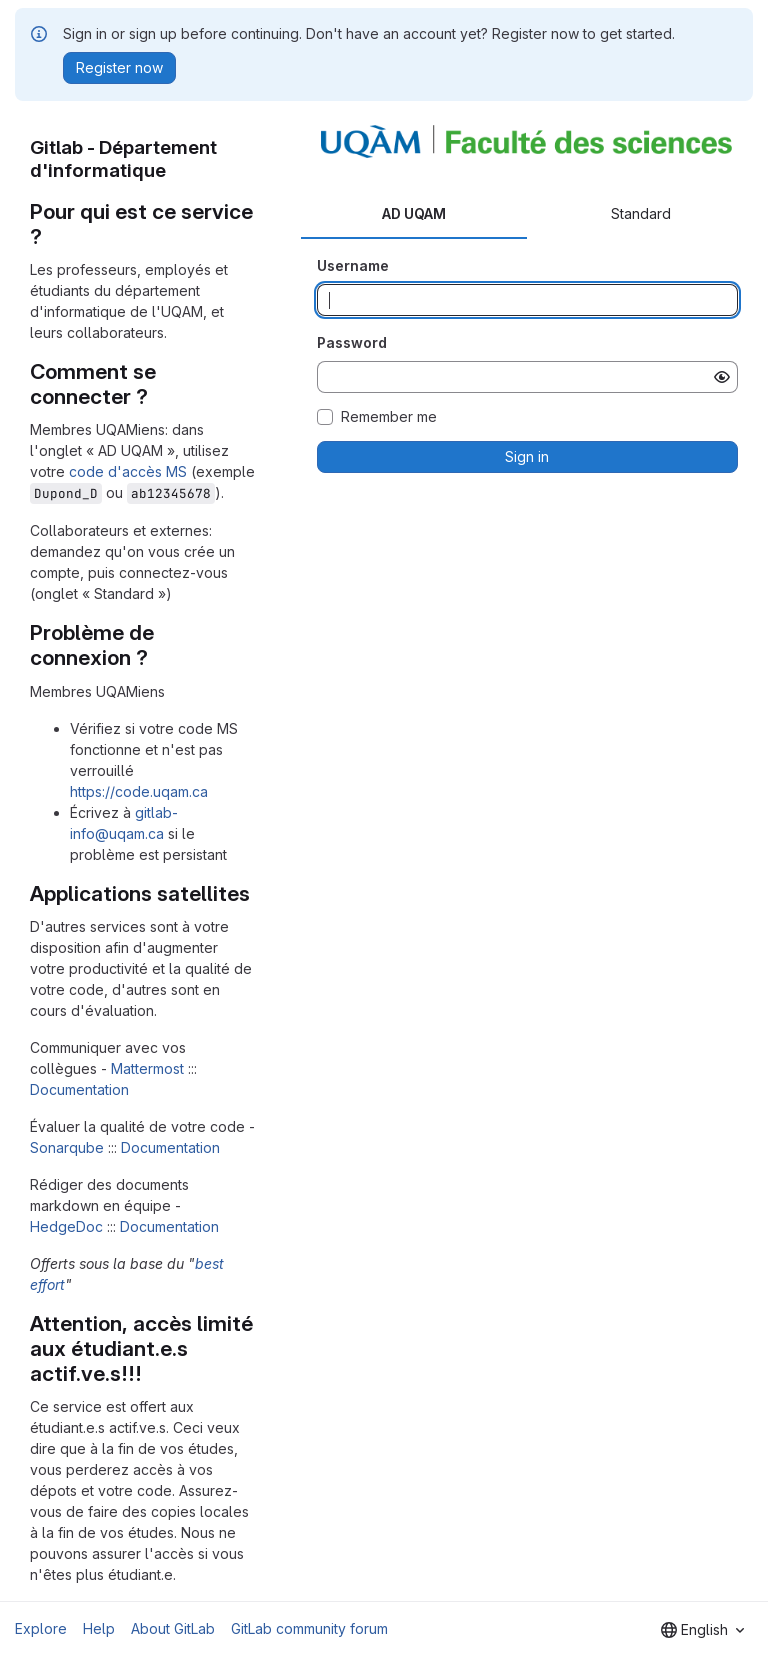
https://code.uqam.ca (139, 791)
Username (353, 265)
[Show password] (722, 377)
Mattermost (147, 1068)
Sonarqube (67, 1147)
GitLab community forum (309, 1628)
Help (99, 1628)
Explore (41, 1628)
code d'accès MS (128, 471)
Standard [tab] (641, 213)
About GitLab (173, 1628)
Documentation (79, 1089)
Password (352, 342)
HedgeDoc (66, 1226)
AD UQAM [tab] (414, 213)
